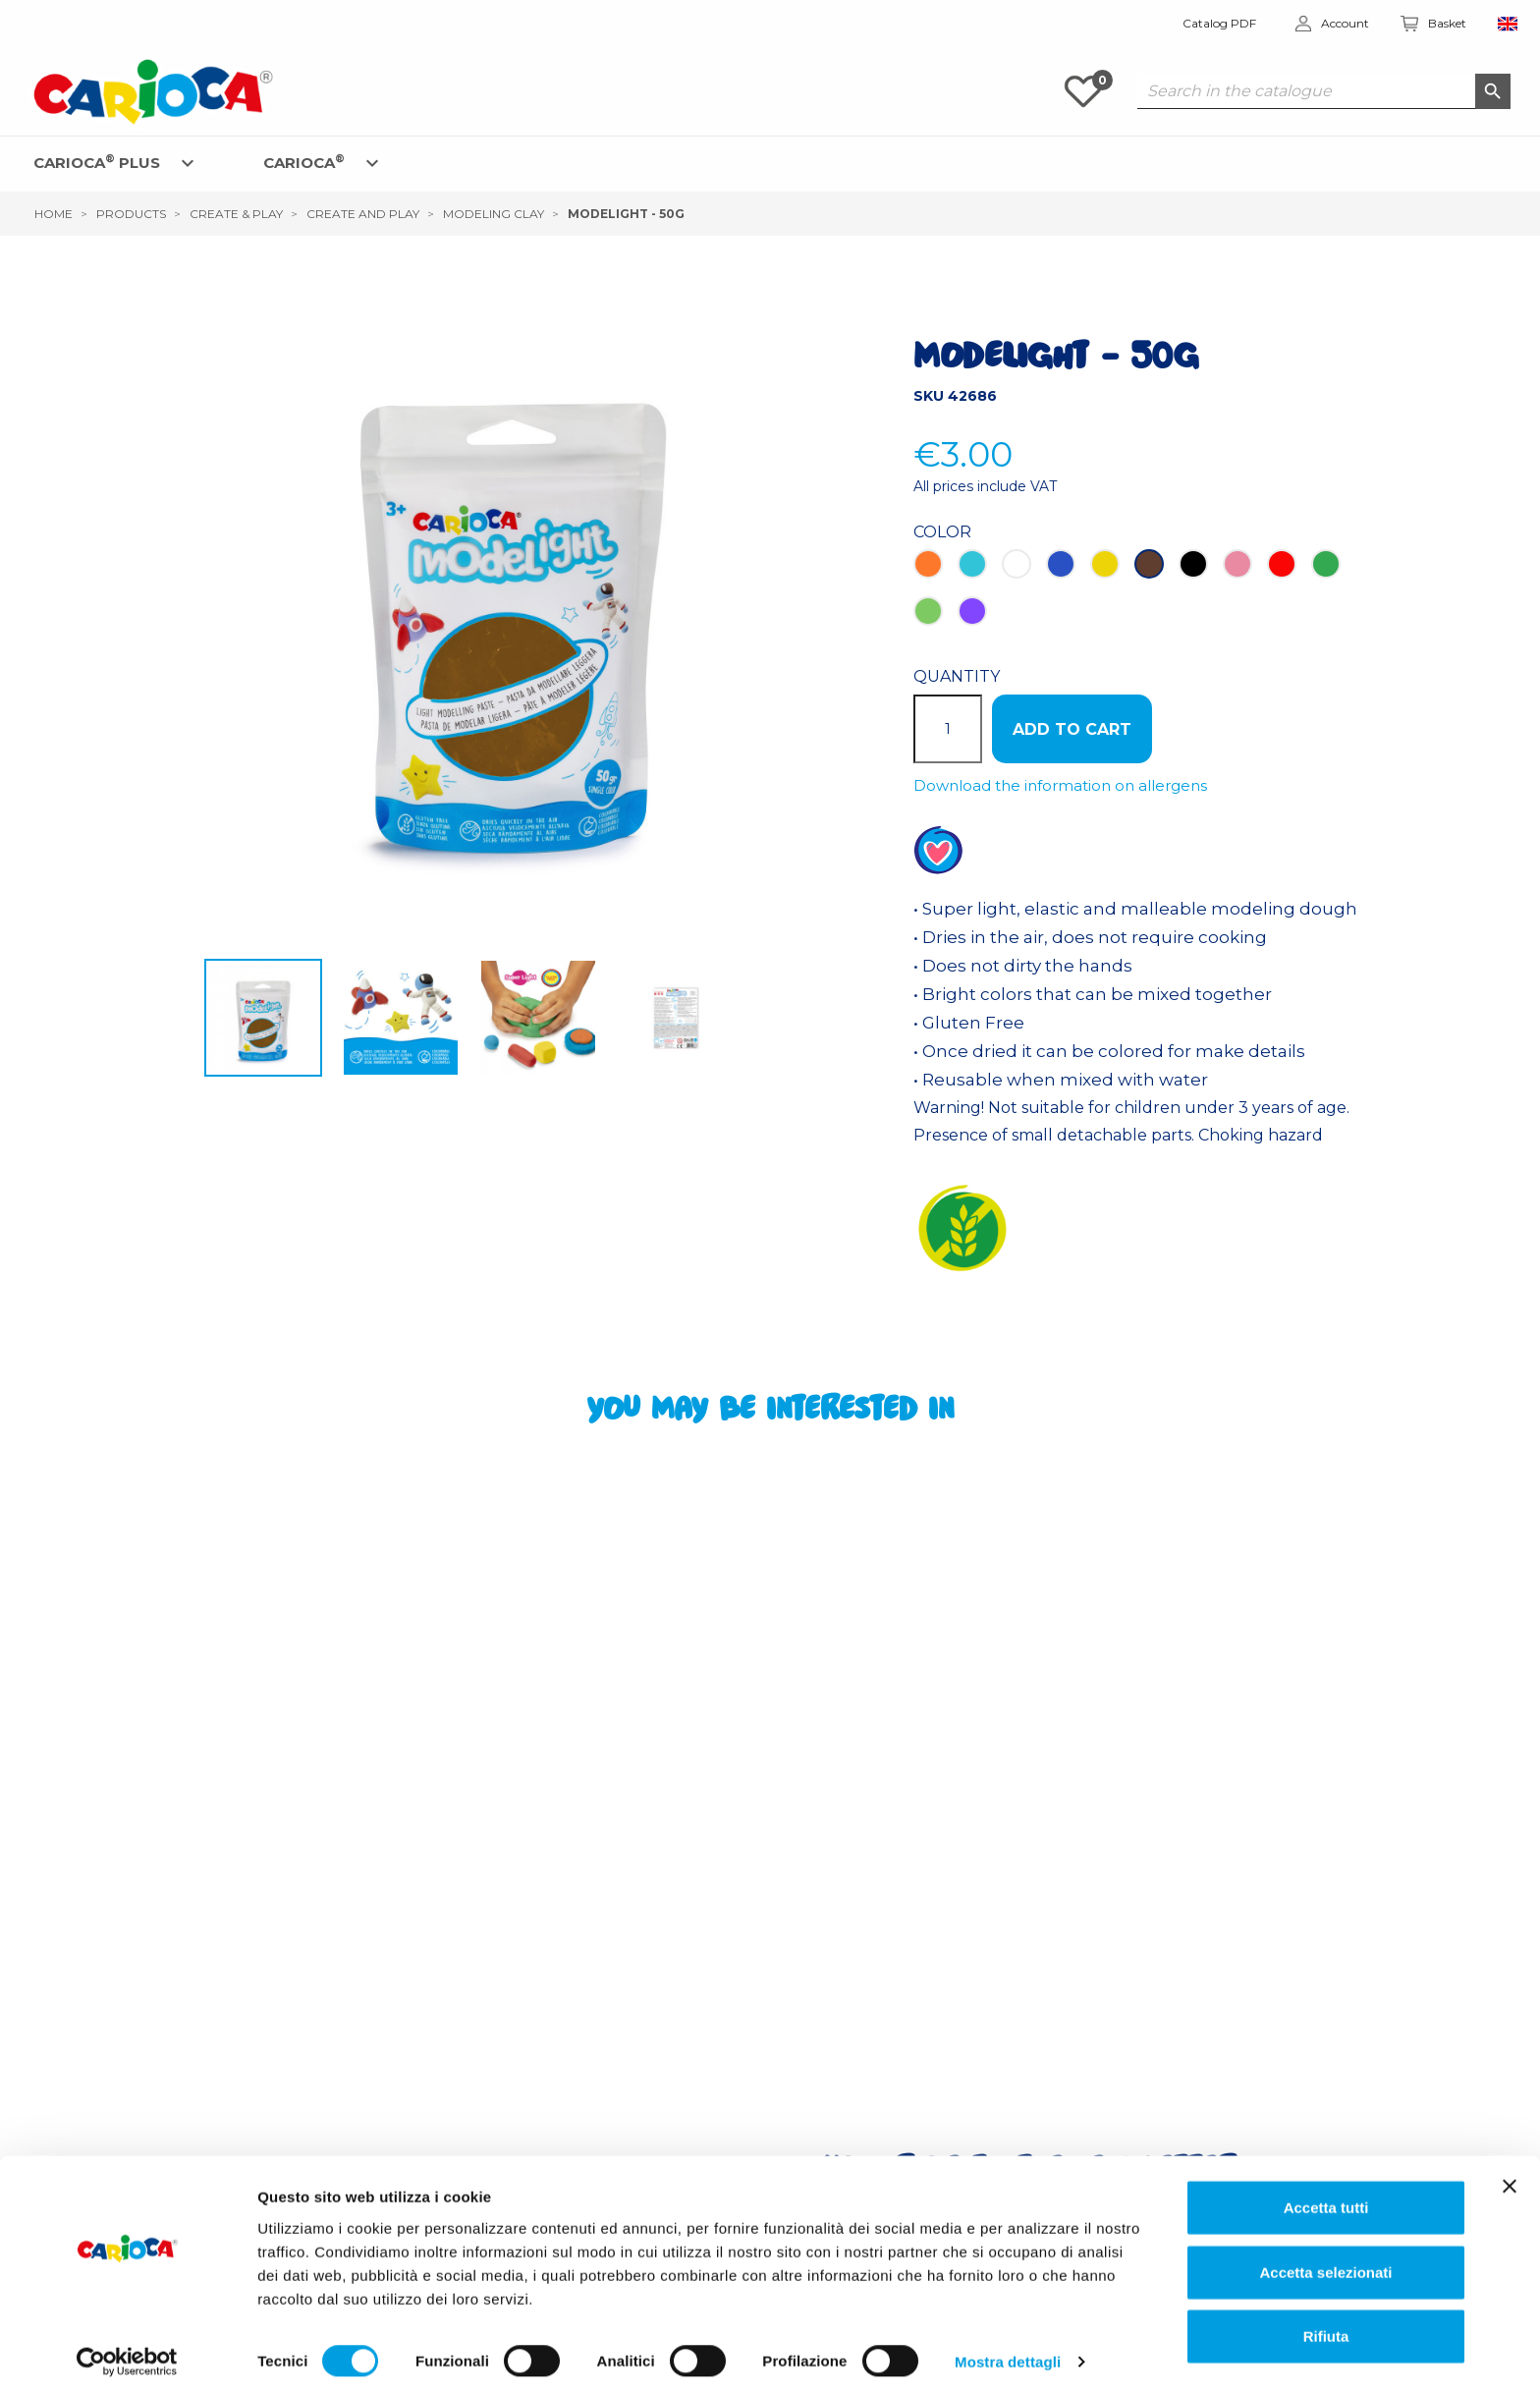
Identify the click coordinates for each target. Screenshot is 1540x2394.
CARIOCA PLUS (96, 161)
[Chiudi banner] (1509, 2180)
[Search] (1324, 91)
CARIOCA (304, 161)
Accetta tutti (1326, 2201)
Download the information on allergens (1060, 785)
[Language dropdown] (1508, 24)
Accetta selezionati (1325, 2265)
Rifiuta (1326, 2329)
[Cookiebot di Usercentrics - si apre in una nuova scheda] (127, 2355)
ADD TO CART (1072, 729)
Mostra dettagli (1008, 2355)
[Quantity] (947, 729)
